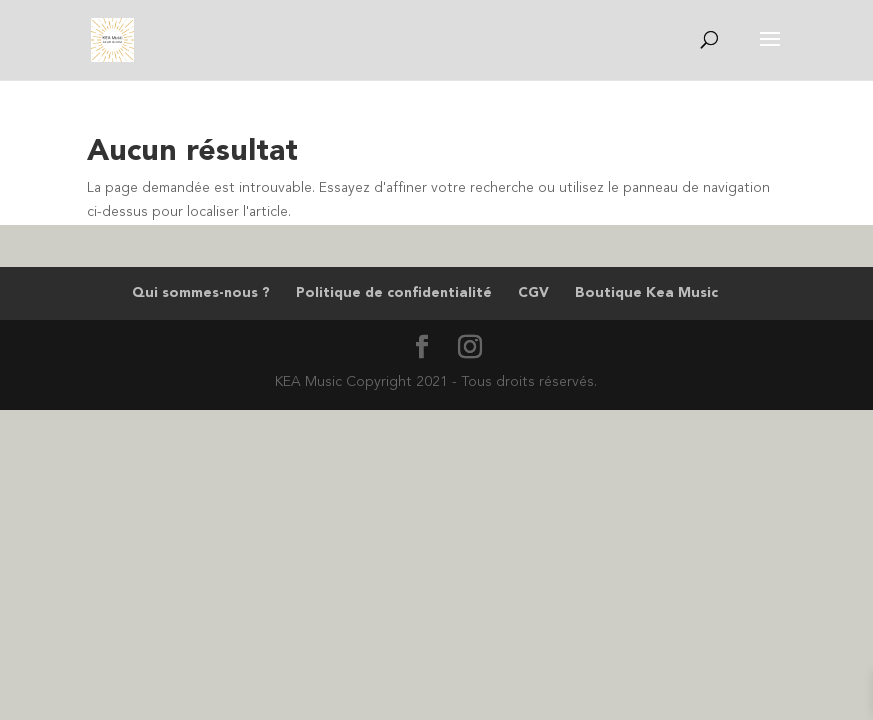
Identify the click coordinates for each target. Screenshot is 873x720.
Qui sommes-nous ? (201, 293)
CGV (533, 293)
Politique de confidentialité (394, 293)
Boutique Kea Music (646, 293)
